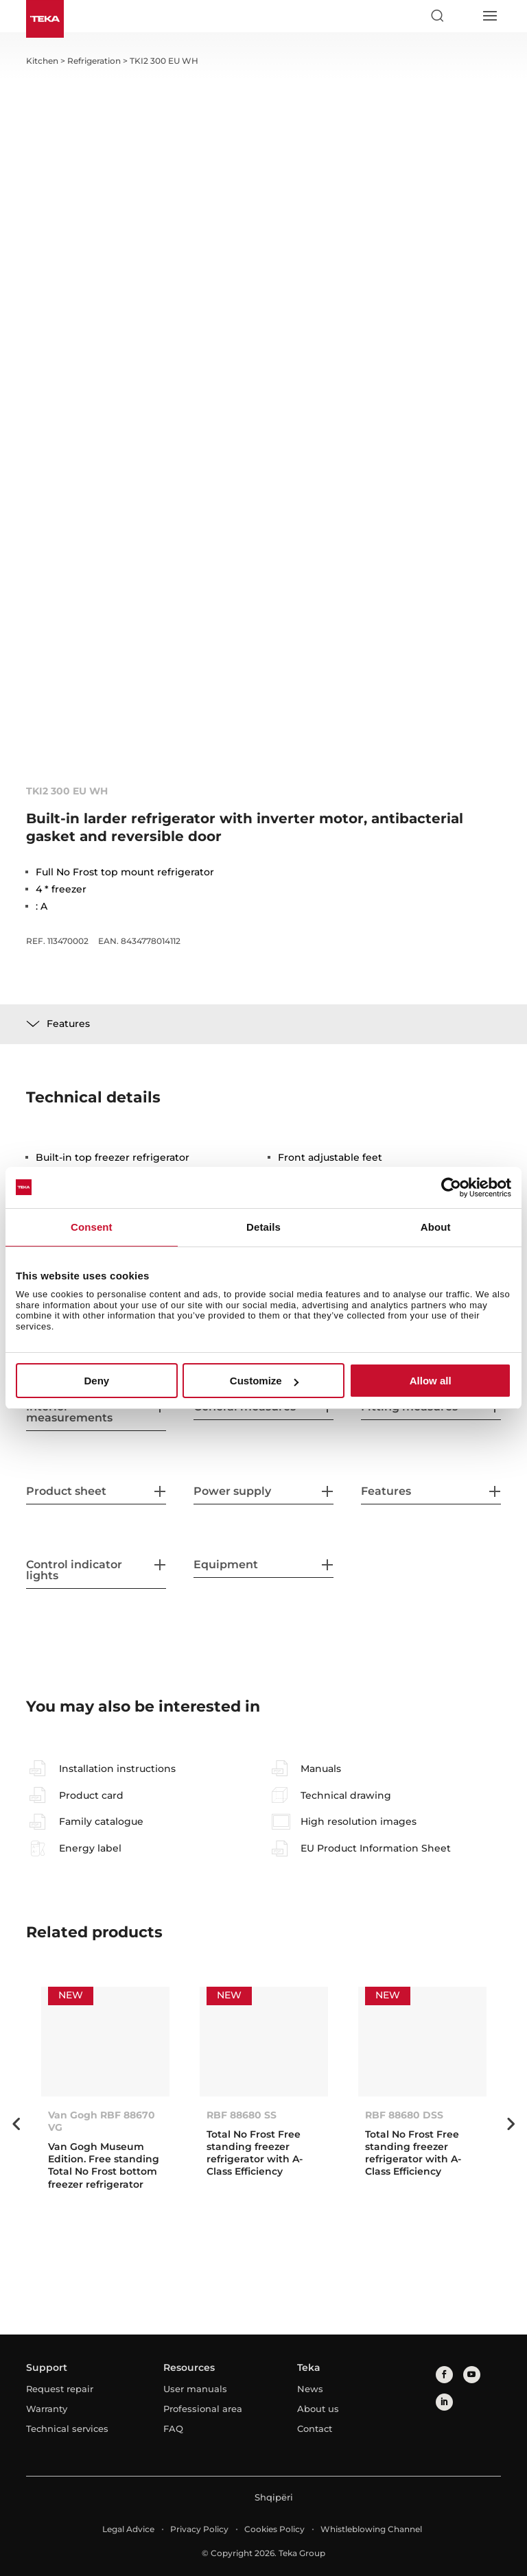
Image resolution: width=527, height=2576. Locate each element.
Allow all (431, 1380)
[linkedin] (444, 2402)
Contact (314, 2428)
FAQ (173, 2428)
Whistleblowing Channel (371, 2529)
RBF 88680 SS (242, 2115)
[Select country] (463, 16)
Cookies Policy (274, 2529)
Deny (96, 1380)
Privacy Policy (199, 2529)
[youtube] (472, 2375)
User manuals (195, 2388)
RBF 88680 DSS (404, 2115)
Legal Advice (128, 2529)
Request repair (59, 2388)
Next (511, 2124)
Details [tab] (263, 1227)
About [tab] (436, 1227)
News (310, 2388)
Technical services (67, 2428)
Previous (16, 2124)
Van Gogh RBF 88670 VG (101, 2121)
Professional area (202, 2408)
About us (318, 2408)
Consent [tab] (92, 1227)
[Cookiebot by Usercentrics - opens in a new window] (451, 1187)
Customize (264, 1380)
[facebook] (444, 2375)
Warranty (46, 2408)
